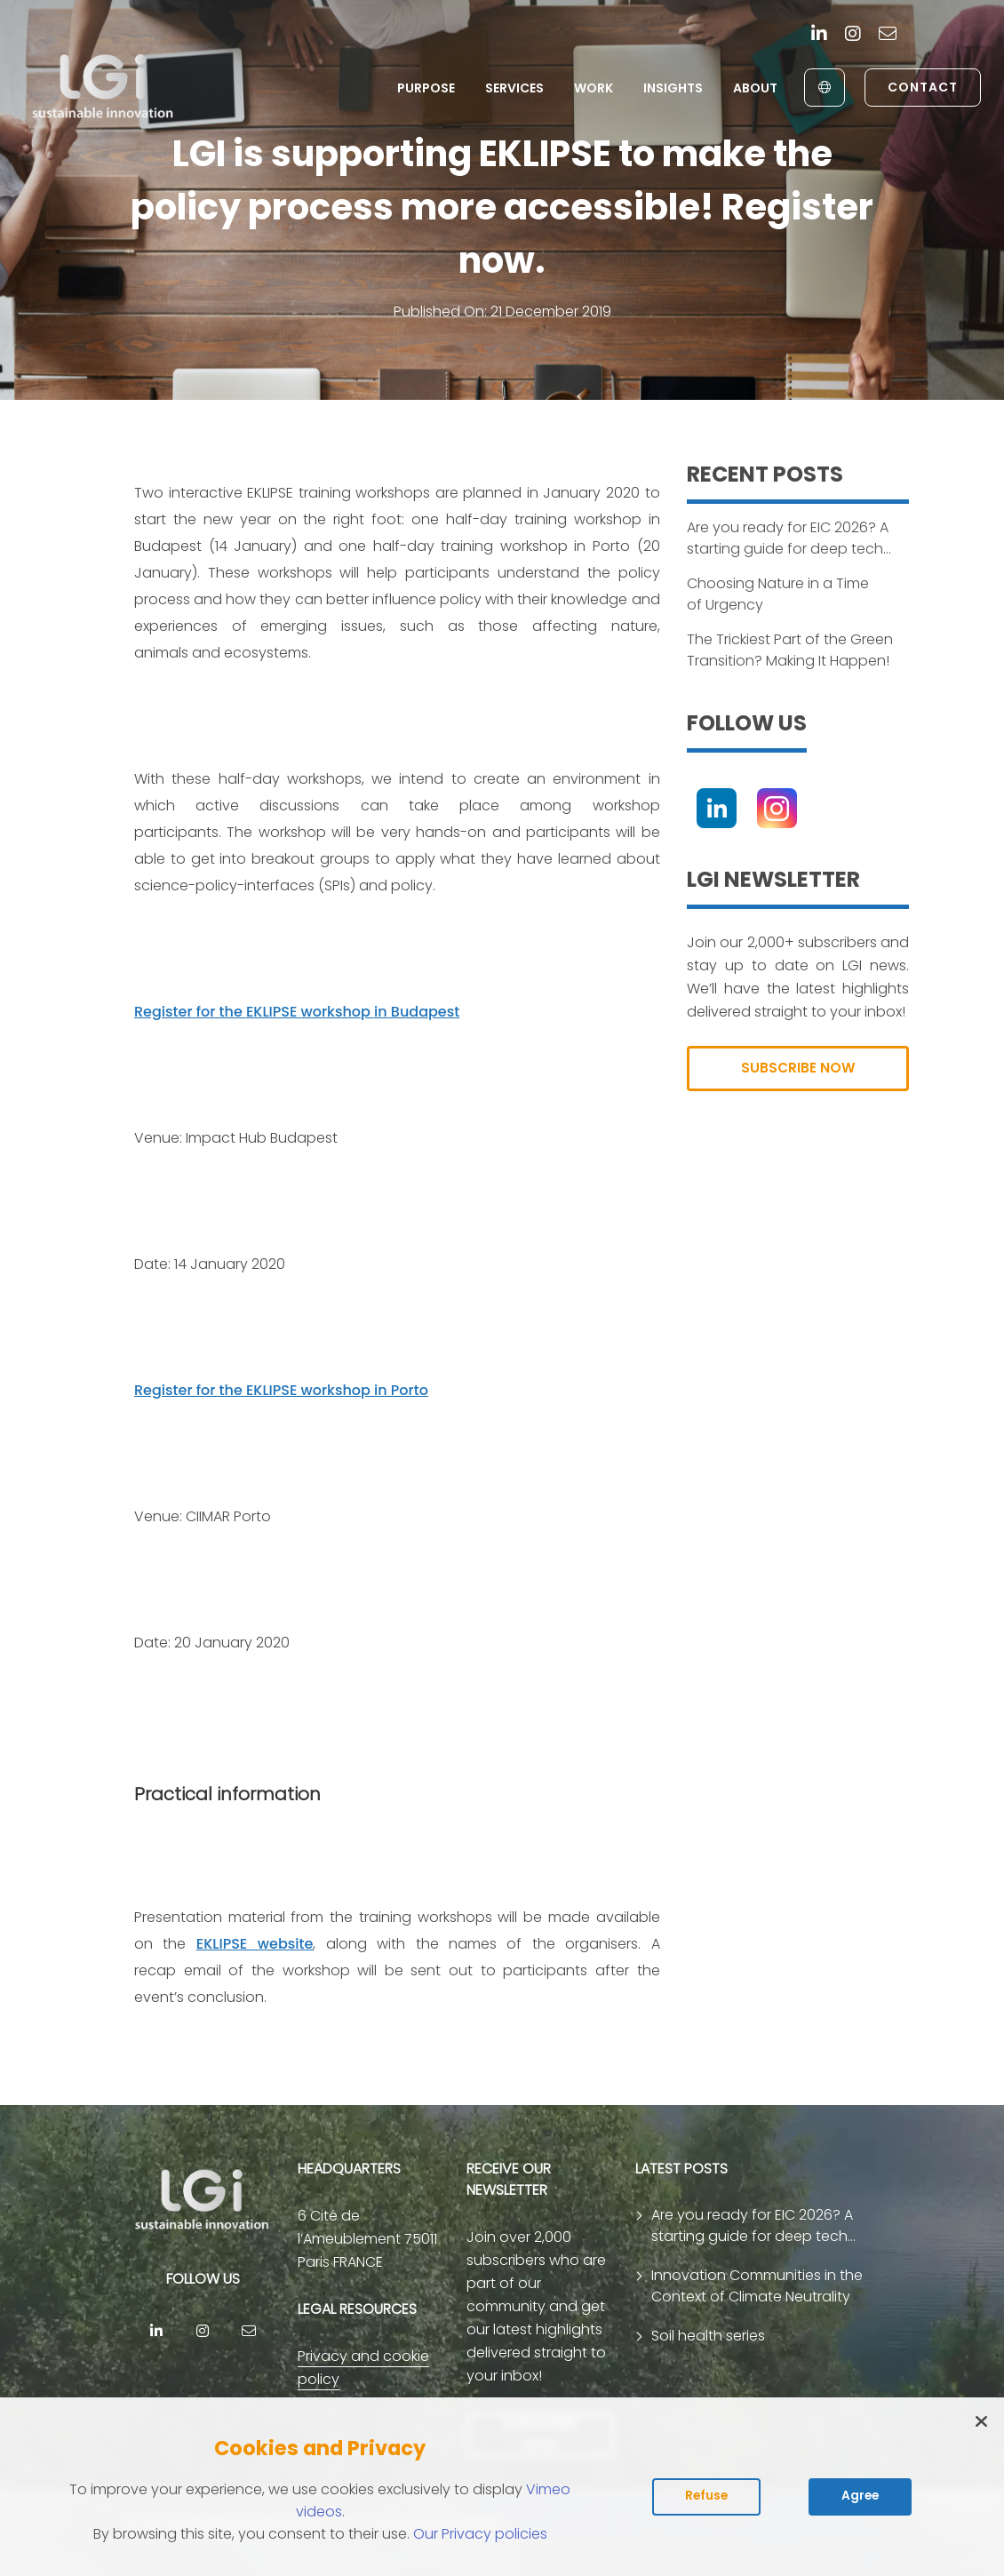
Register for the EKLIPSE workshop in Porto (281, 1390)
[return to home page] (105, 87)
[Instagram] (853, 35)
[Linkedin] (819, 35)
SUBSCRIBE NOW (798, 1068)
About (753, 88)
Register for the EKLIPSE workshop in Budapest (296, 1011)
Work (591, 88)
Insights (671, 88)
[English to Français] (821, 87)
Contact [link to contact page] (921, 87)
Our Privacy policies (480, 2534)
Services (512, 88)
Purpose (424, 88)
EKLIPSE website (255, 1944)
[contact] (887, 35)
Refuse (706, 2496)
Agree (860, 2496)
